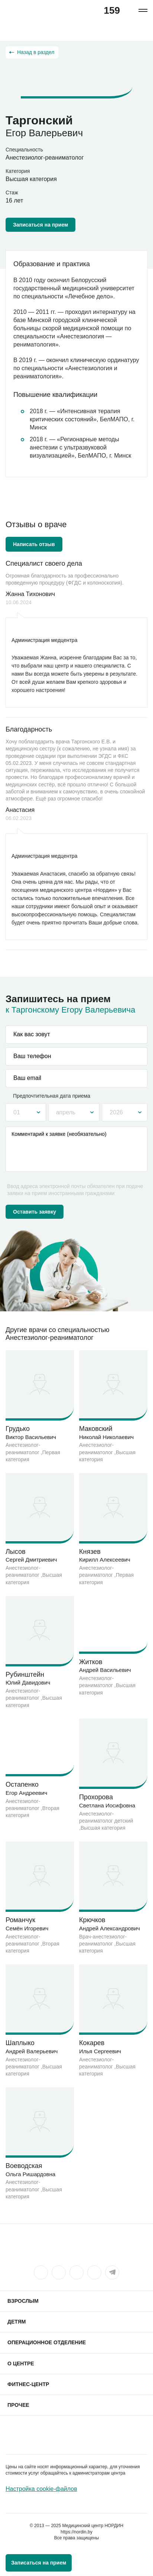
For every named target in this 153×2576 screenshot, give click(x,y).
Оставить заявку (34, 1212)
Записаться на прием (40, 225)
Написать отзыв (34, 544)
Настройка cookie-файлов (41, 2489)
